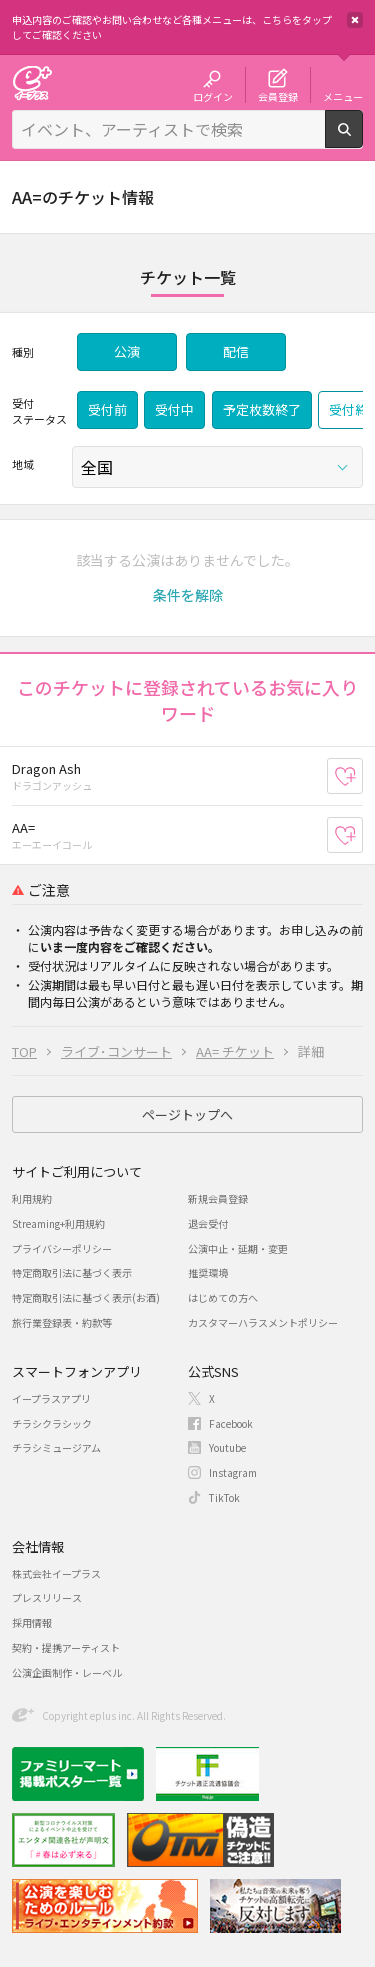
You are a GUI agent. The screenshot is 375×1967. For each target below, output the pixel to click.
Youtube (227, 1447)
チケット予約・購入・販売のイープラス (32, 82)
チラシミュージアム (56, 1447)
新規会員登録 (218, 1198)
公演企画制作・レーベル (67, 1672)
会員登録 (278, 96)
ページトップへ (187, 1114)
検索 (362, 140)
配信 (236, 351)
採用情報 (32, 1622)
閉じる (355, 20)
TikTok (224, 1497)
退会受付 (208, 1223)
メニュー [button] (343, 96)
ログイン (213, 96)
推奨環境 (208, 1272)
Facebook (231, 1423)
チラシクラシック (52, 1423)
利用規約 (32, 1198)
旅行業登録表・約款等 (62, 1322)
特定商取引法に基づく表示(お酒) (86, 1297)
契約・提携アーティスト (66, 1647)
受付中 (174, 409)
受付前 (107, 409)
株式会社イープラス (56, 1573)
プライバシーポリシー (62, 1248)
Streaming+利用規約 (58, 1223)
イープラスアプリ (51, 1398)
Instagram (233, 1472)
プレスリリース (47, 1597)
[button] (188, 595)
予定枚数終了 (262, 409)
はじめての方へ (223, 1297)
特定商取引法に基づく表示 (72, 1272)
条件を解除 (188, 595)
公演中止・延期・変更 (238, 1248)
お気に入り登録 (362, 775)
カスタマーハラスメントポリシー (263, 1322)
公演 (127, 351)
